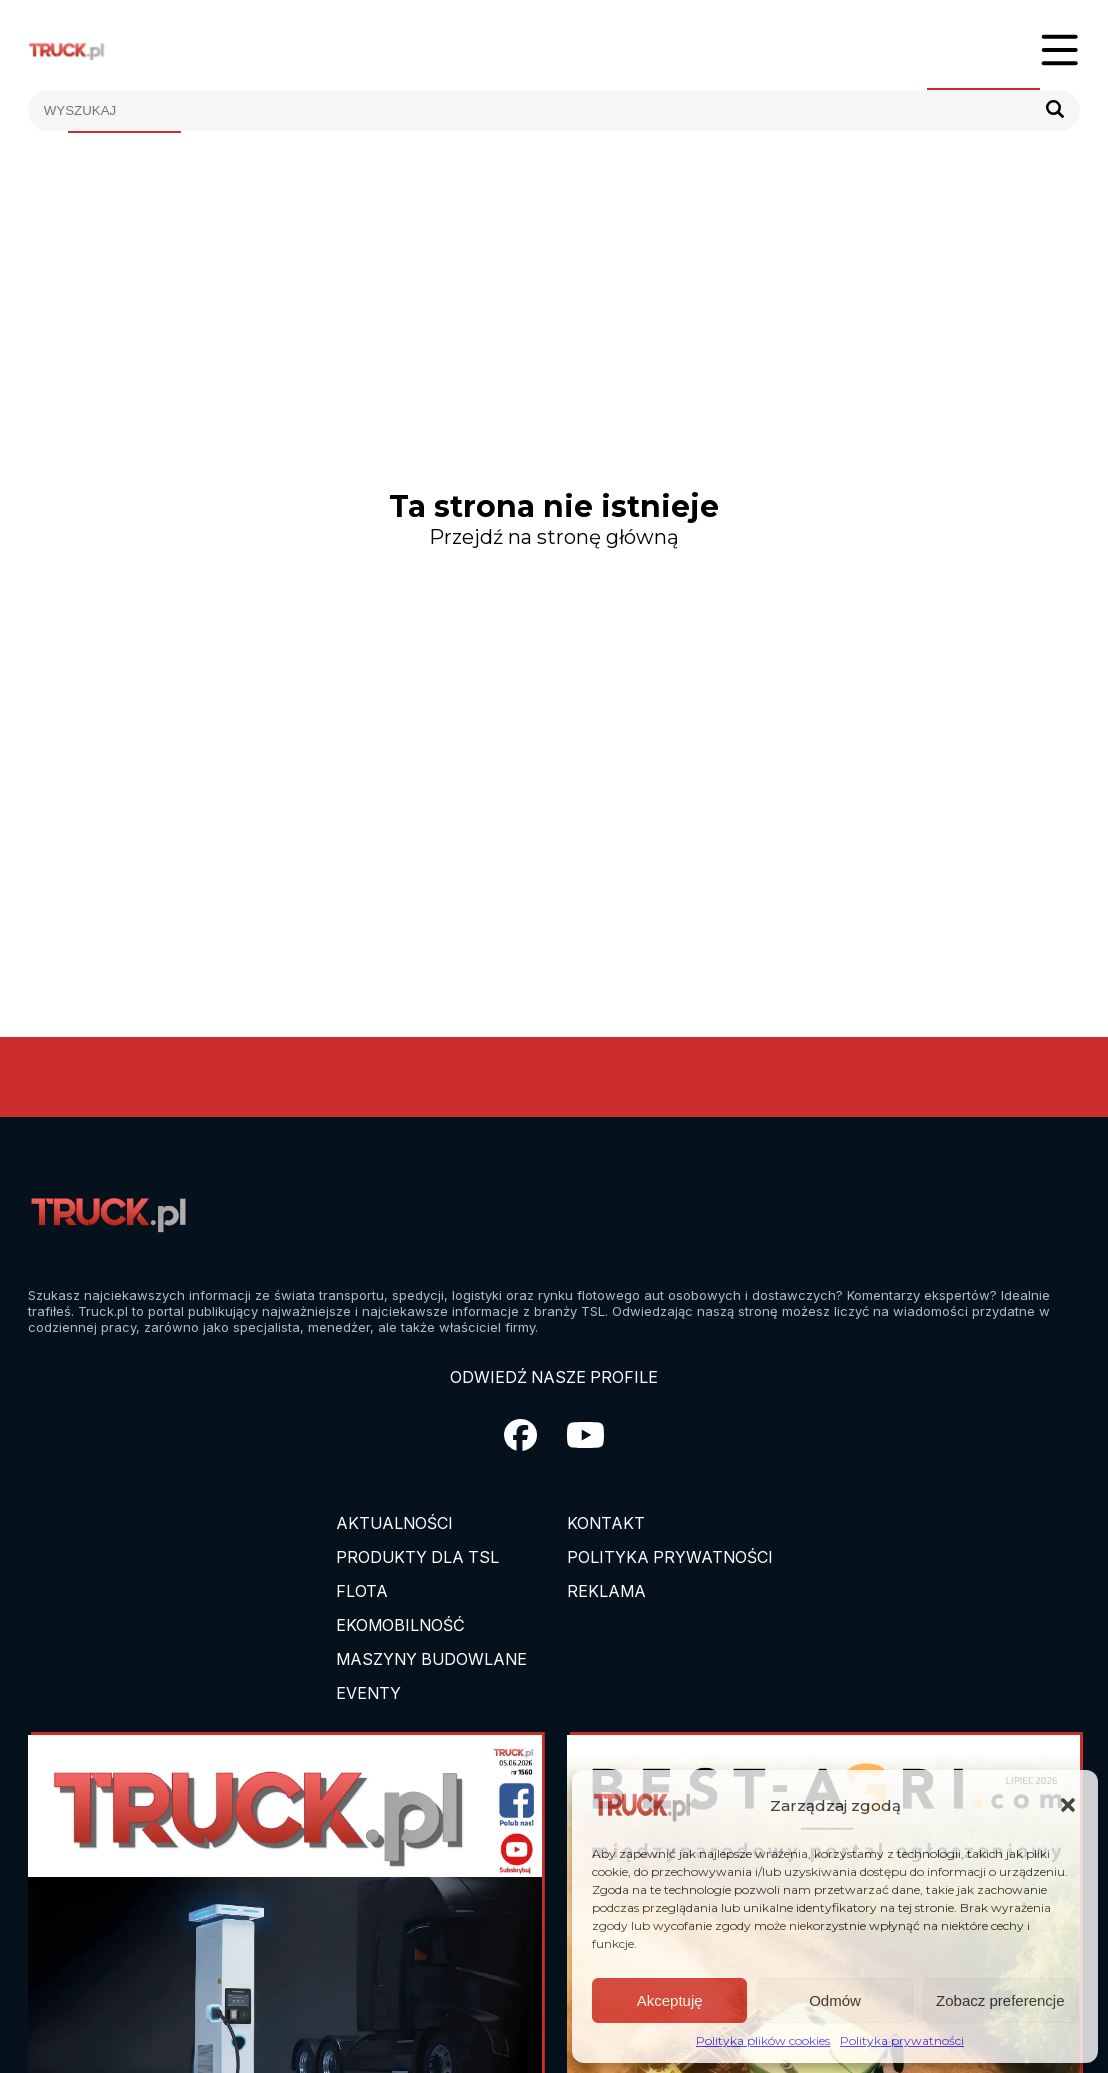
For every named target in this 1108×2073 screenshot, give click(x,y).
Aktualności (394, 1523)
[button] (1068, 1805)
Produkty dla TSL (417, 1557)
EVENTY (368, 1693)
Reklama (606, 1591)
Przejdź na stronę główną (554, 537)
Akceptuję (670, 2000)
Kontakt (606, 1523)
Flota (362, 1591)
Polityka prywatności (902, 2040)
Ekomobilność (400, 1625)
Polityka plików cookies (763, 2040)
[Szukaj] (1055, 110)
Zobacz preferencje (1000, 2000)
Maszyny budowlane (431, 1659)
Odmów (835, 2000)
